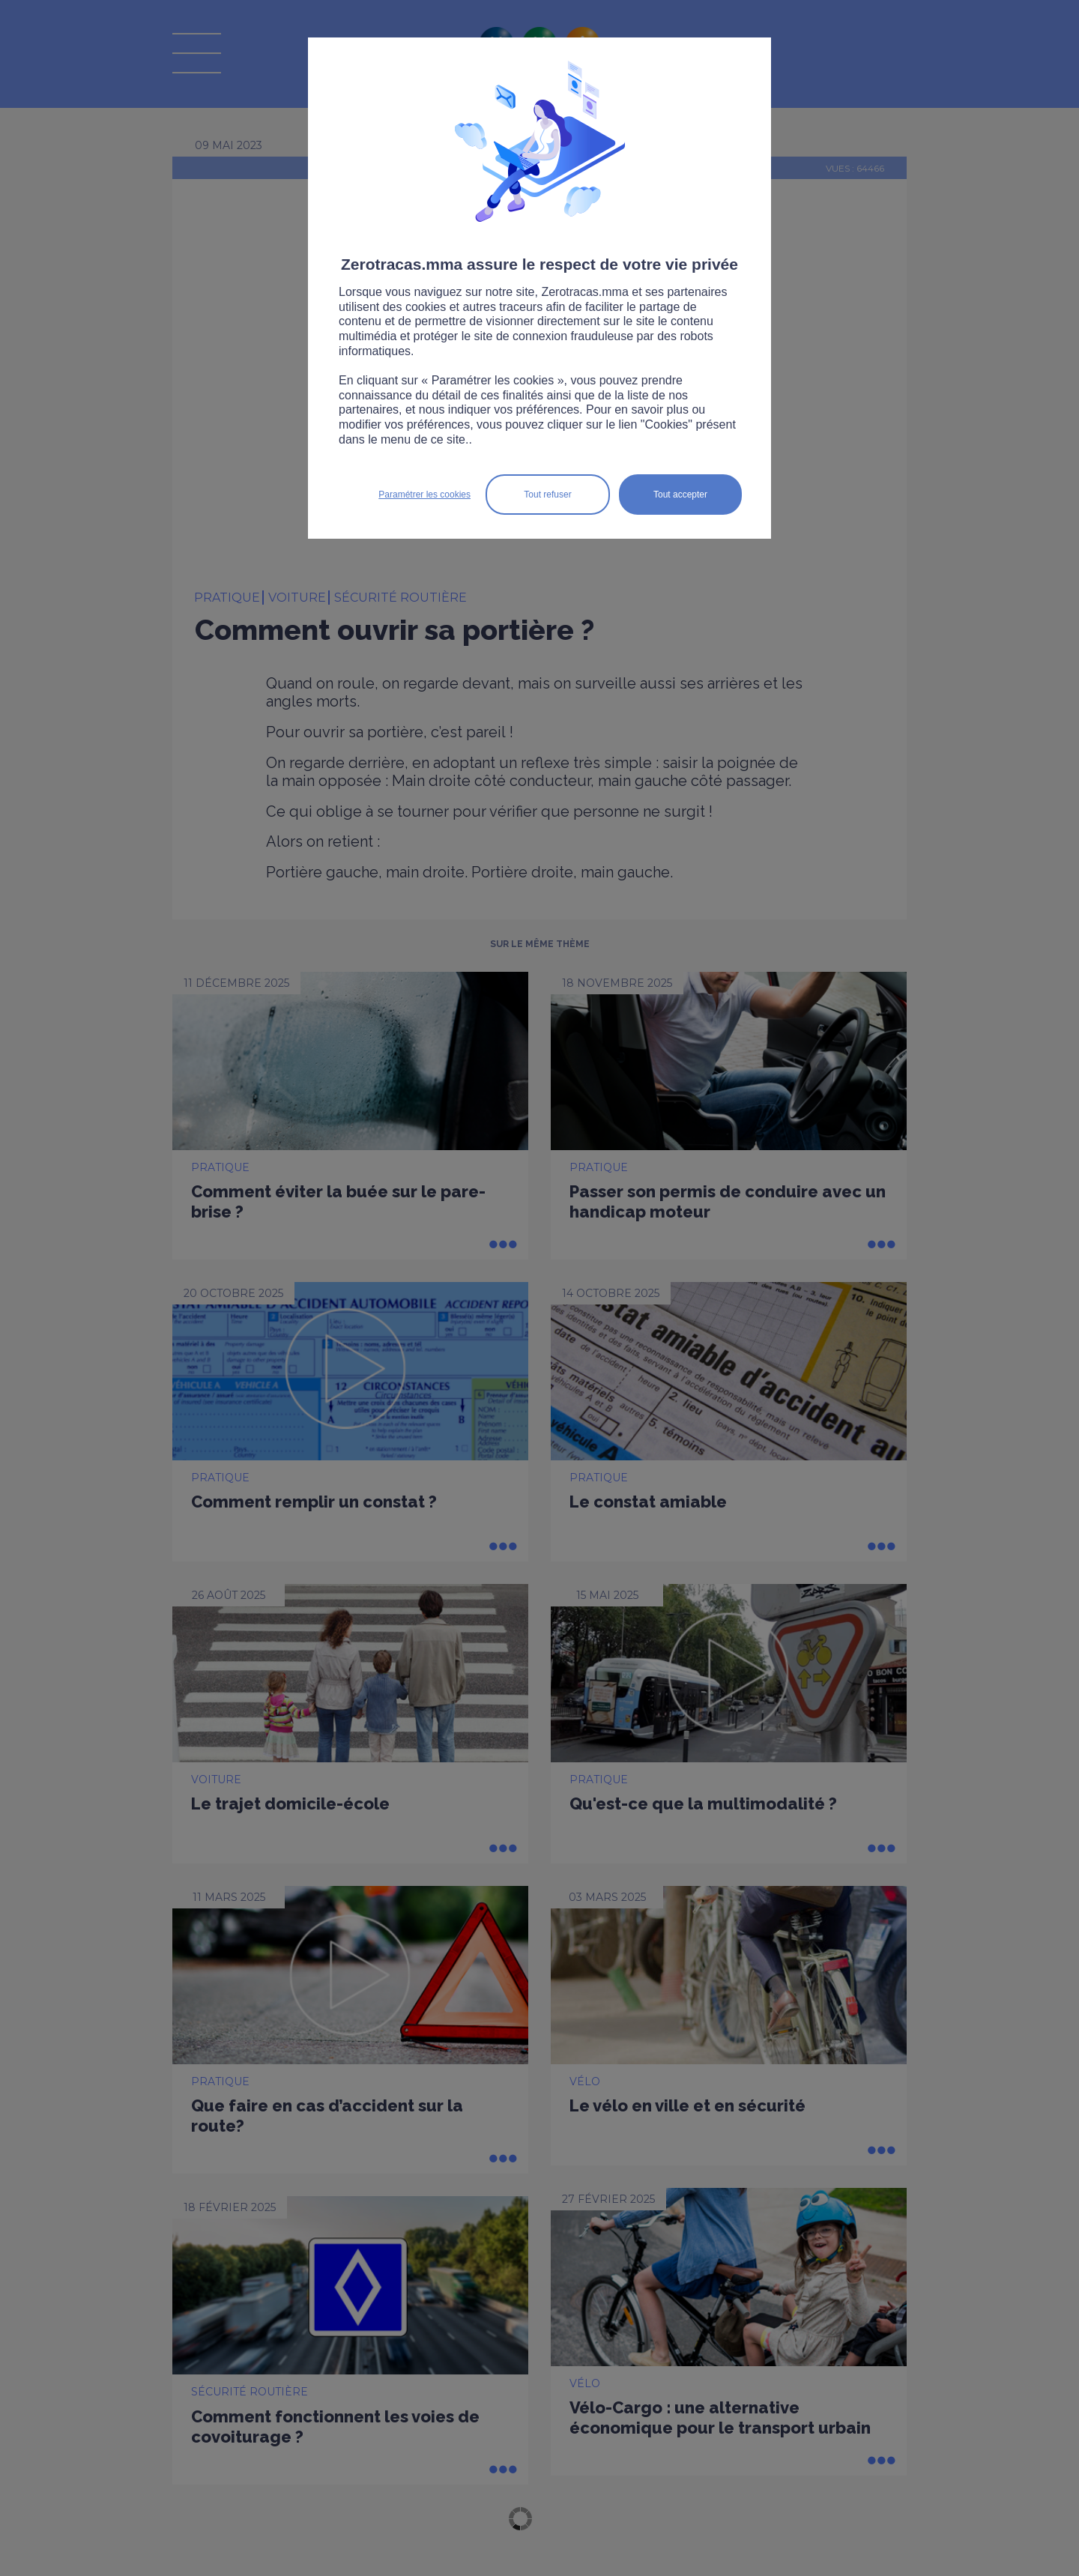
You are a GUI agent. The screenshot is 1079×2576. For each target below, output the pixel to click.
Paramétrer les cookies (424, 494)
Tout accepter (680, 494)
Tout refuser (547, 494)
